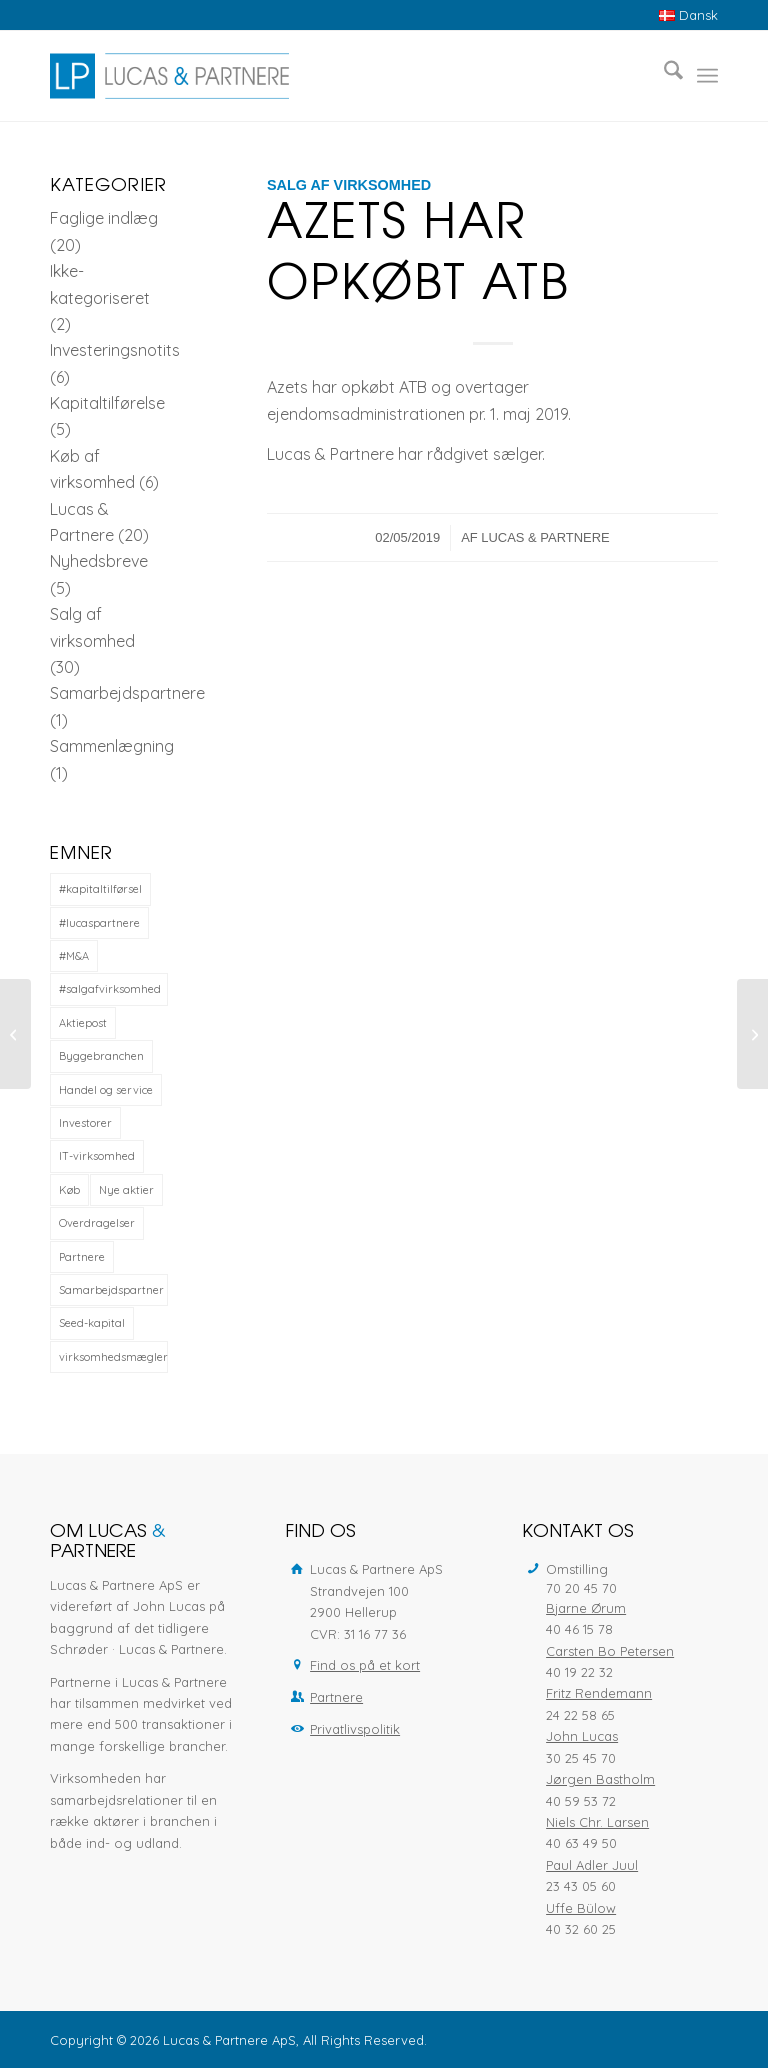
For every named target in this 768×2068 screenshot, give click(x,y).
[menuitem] (683, 15)
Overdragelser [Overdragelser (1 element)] (97, 1223)
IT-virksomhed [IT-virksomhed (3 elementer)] (97, 1156)
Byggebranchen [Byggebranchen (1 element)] (101, 1056)
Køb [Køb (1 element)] (69, 1190)
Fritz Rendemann (599, 1693)
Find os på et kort (365, 1665)
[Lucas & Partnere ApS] (169, 76)
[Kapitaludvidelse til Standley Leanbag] (752, 1034)
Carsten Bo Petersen (610, 1651)
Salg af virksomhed (349, 185)
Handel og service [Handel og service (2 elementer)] (106, 1090)
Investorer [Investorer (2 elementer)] (85, 1123)
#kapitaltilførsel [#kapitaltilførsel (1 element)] (100, 889)
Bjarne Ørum (586, 1608)
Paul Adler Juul (592, 1865)
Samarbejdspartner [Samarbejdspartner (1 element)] (111, 1290)
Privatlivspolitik (355, 1729)
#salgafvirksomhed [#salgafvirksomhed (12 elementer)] (110, 989)
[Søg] (663, 76)
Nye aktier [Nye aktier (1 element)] (126, 1190)
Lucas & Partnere (545, 537)
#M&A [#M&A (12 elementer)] (74, 956)
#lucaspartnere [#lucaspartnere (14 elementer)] (99, 923)
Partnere (336, 1697)
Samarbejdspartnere (127, 693)
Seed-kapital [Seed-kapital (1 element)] (92, 1323)
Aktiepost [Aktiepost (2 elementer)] (83, 1023)
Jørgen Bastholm (600, 1779)
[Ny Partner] (15, 1034)
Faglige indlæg (104, 218)
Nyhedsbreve (99, 561)
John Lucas (582, 1736)
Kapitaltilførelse (107, 403)
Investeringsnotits (115, 350)
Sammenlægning (112, 746)
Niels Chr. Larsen (597, 1822)
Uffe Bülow (581, 1908)
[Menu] (707, 76)
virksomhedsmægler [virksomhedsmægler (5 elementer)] (113, 1357)
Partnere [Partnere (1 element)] (82, 1257)
